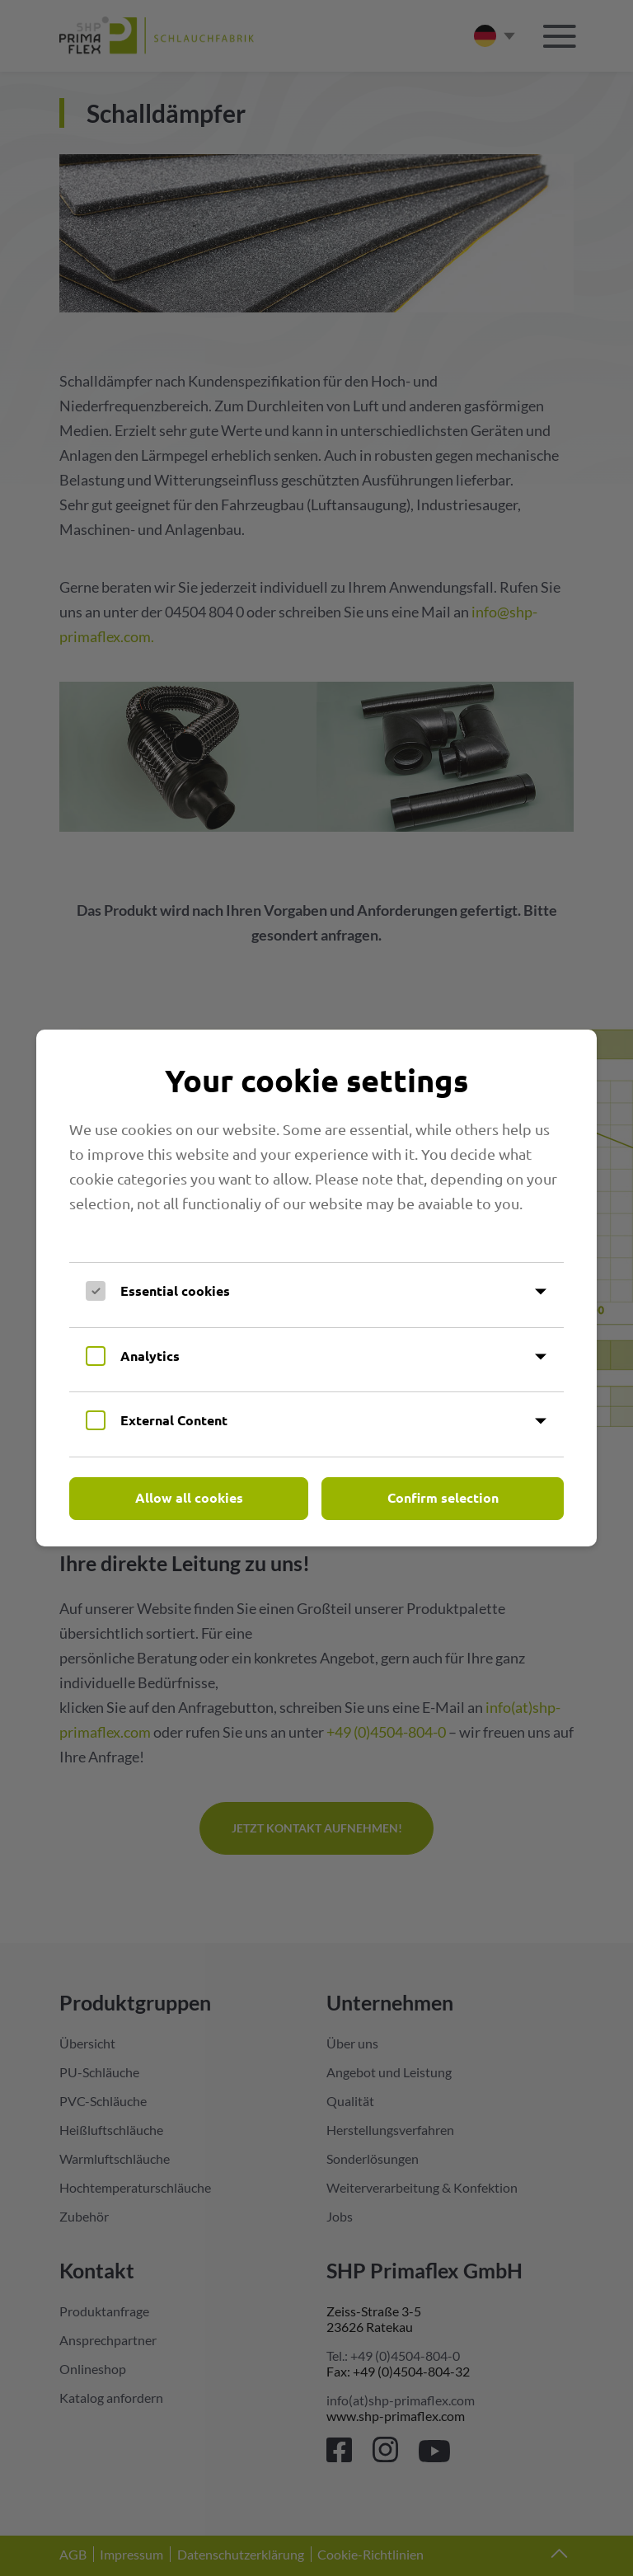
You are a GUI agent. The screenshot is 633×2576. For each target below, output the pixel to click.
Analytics (150, 1355)
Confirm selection (443, 1497)
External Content (173, 1420)
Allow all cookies (189, 1497)
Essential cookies (175, 1290)
